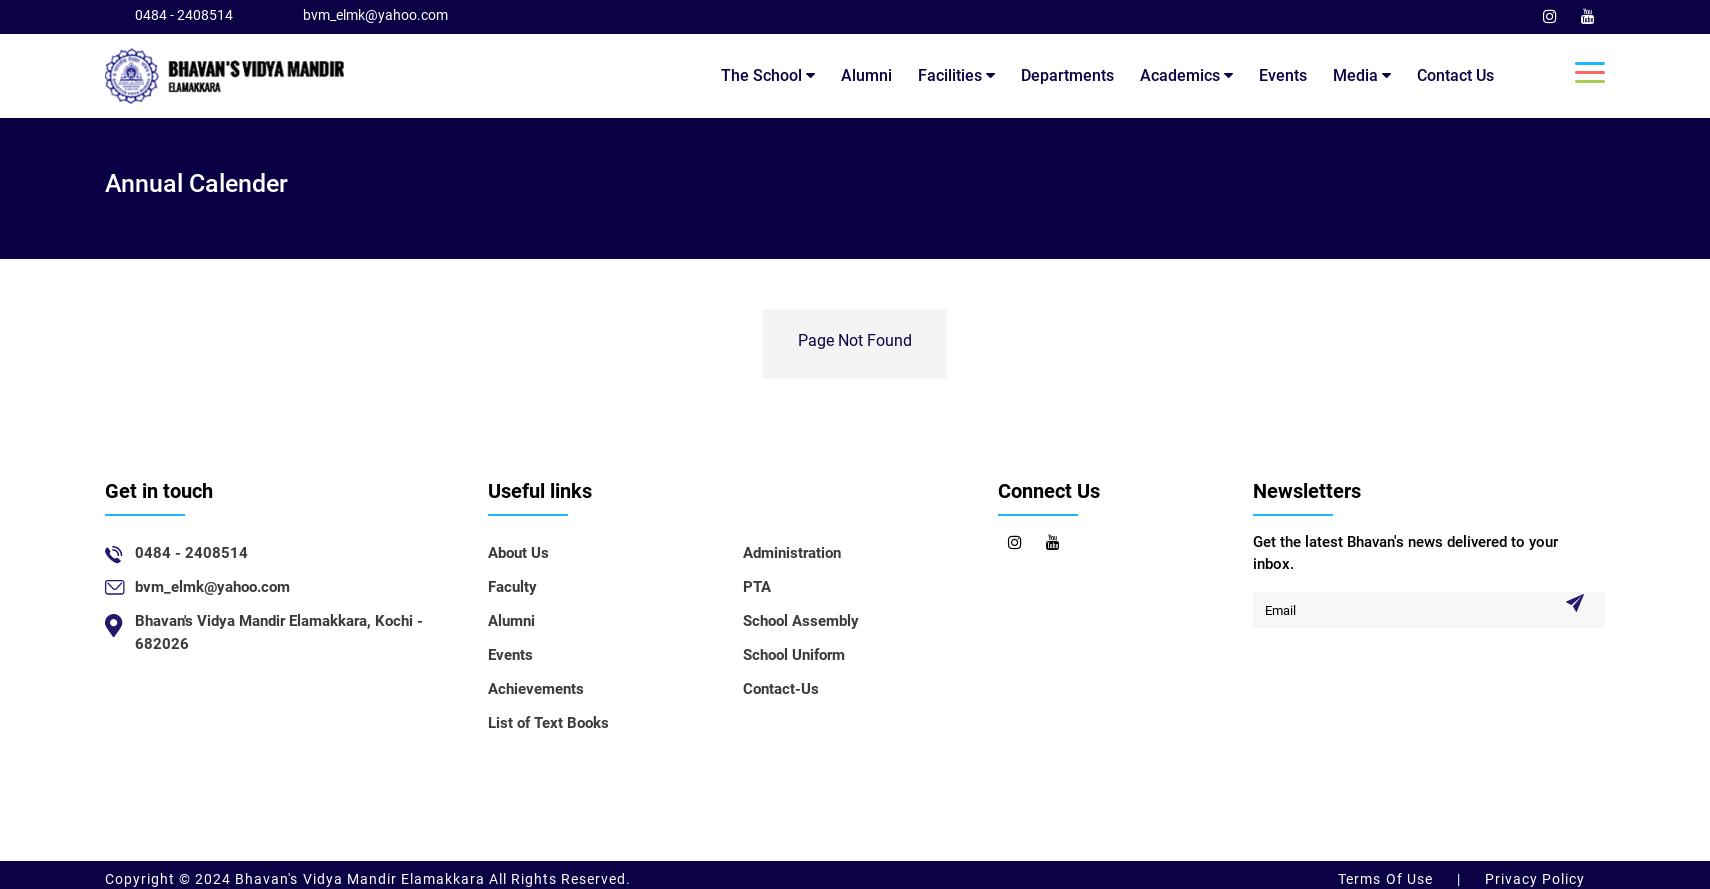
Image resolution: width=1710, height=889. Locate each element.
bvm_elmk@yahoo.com (375, 15)
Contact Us (1455, 75)
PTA (757, 587)
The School (768, 75)
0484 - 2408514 (184, 15)
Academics (1186, 75)
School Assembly (801, 621)
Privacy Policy (1533, 879)
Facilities (956, 75)
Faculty (512, 587)
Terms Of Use (1387, 879)
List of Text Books (548, 723)
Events (1283, 75)
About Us (518, 553)
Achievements (536, 689)
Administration (792, 553)
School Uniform (794, 655)
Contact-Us (781, 689)
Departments (1067, 75)
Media (1362, 75)
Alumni (866, 75)
